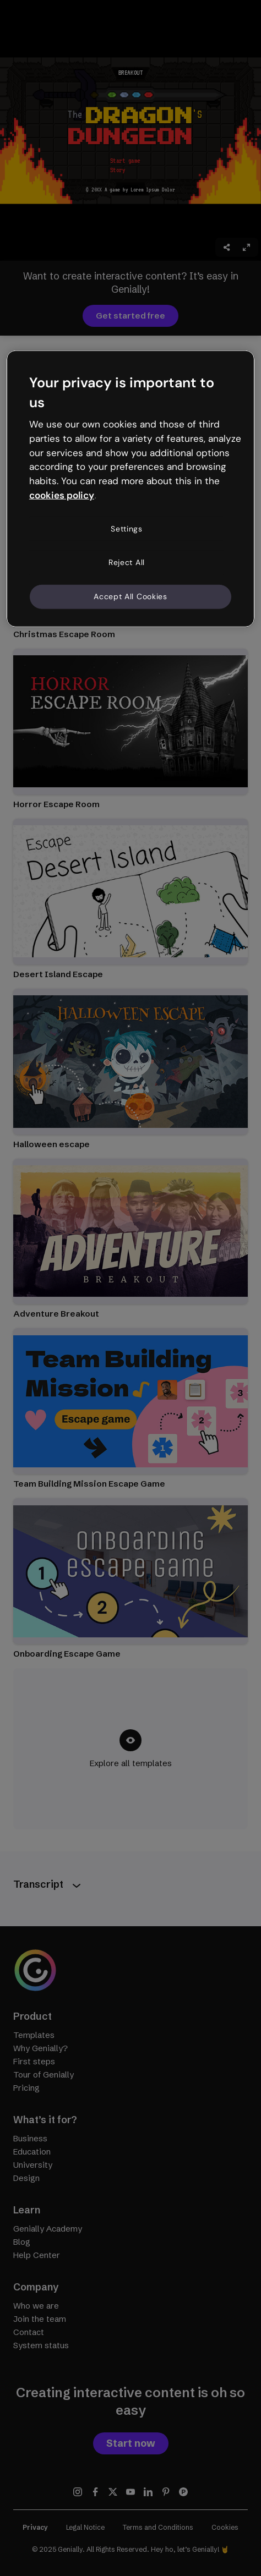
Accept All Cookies (130, 596)
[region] (130, 488)
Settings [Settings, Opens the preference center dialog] (127, 529)
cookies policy (61, 495)
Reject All (126, 562)
